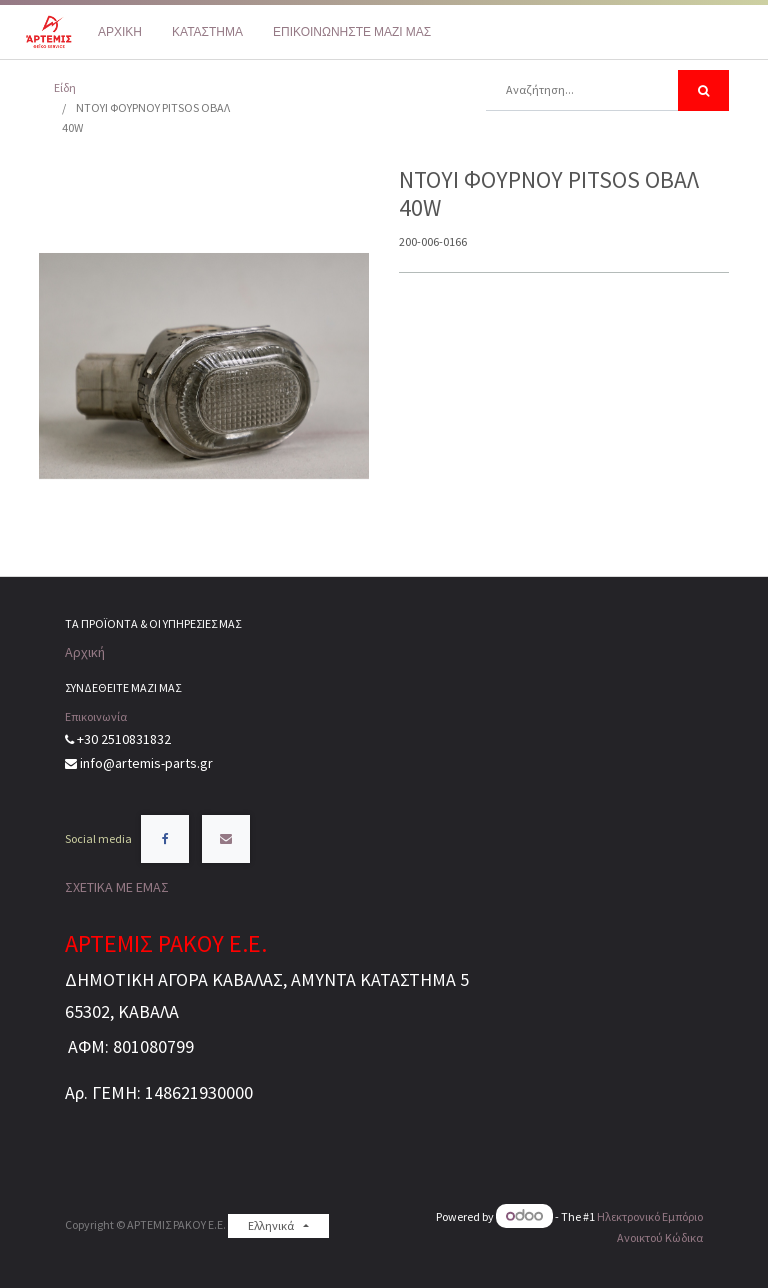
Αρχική (85, 652)
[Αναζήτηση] (703, 90)
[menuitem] (120, 32)
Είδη (65, 87)
